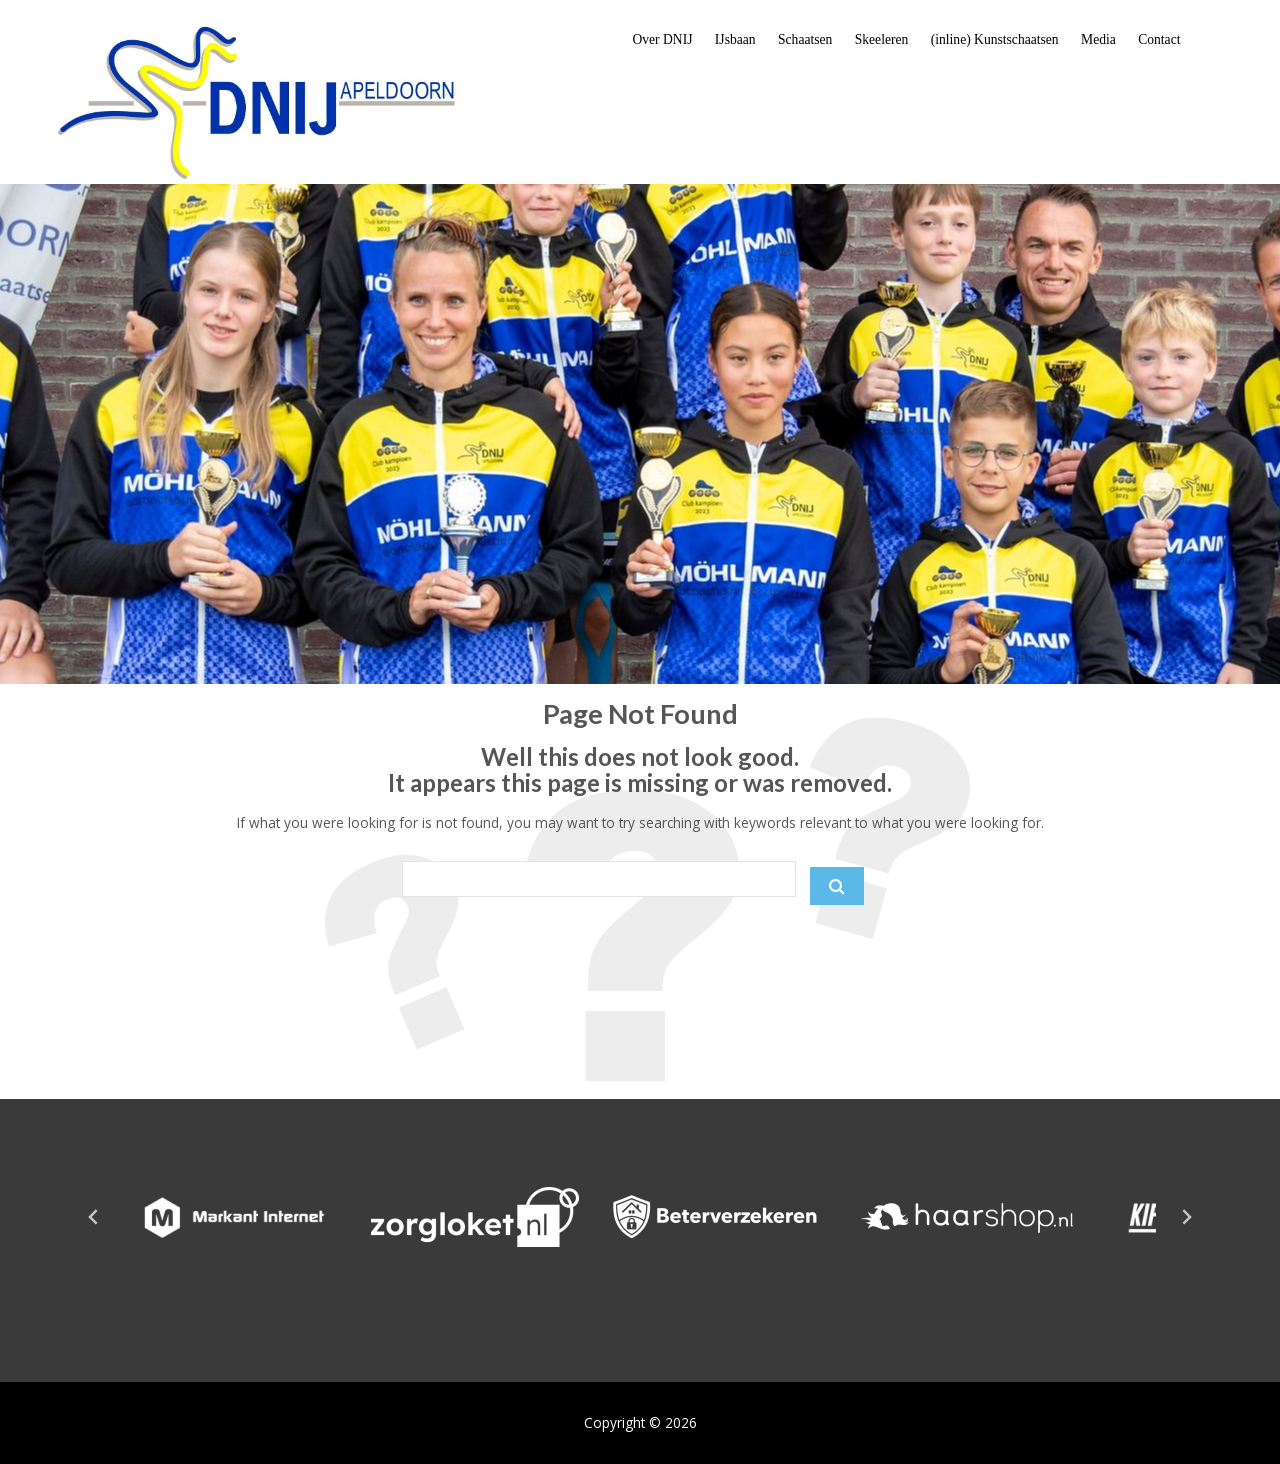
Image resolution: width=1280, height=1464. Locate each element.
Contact (1159, 39)
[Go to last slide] (94, 1217)
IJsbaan (735, 39)
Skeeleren (882, 39)
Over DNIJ (662, 39)
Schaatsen (805, 39)
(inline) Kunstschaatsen (995, 39)
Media (1098, 39)
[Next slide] (1186, 1217)
